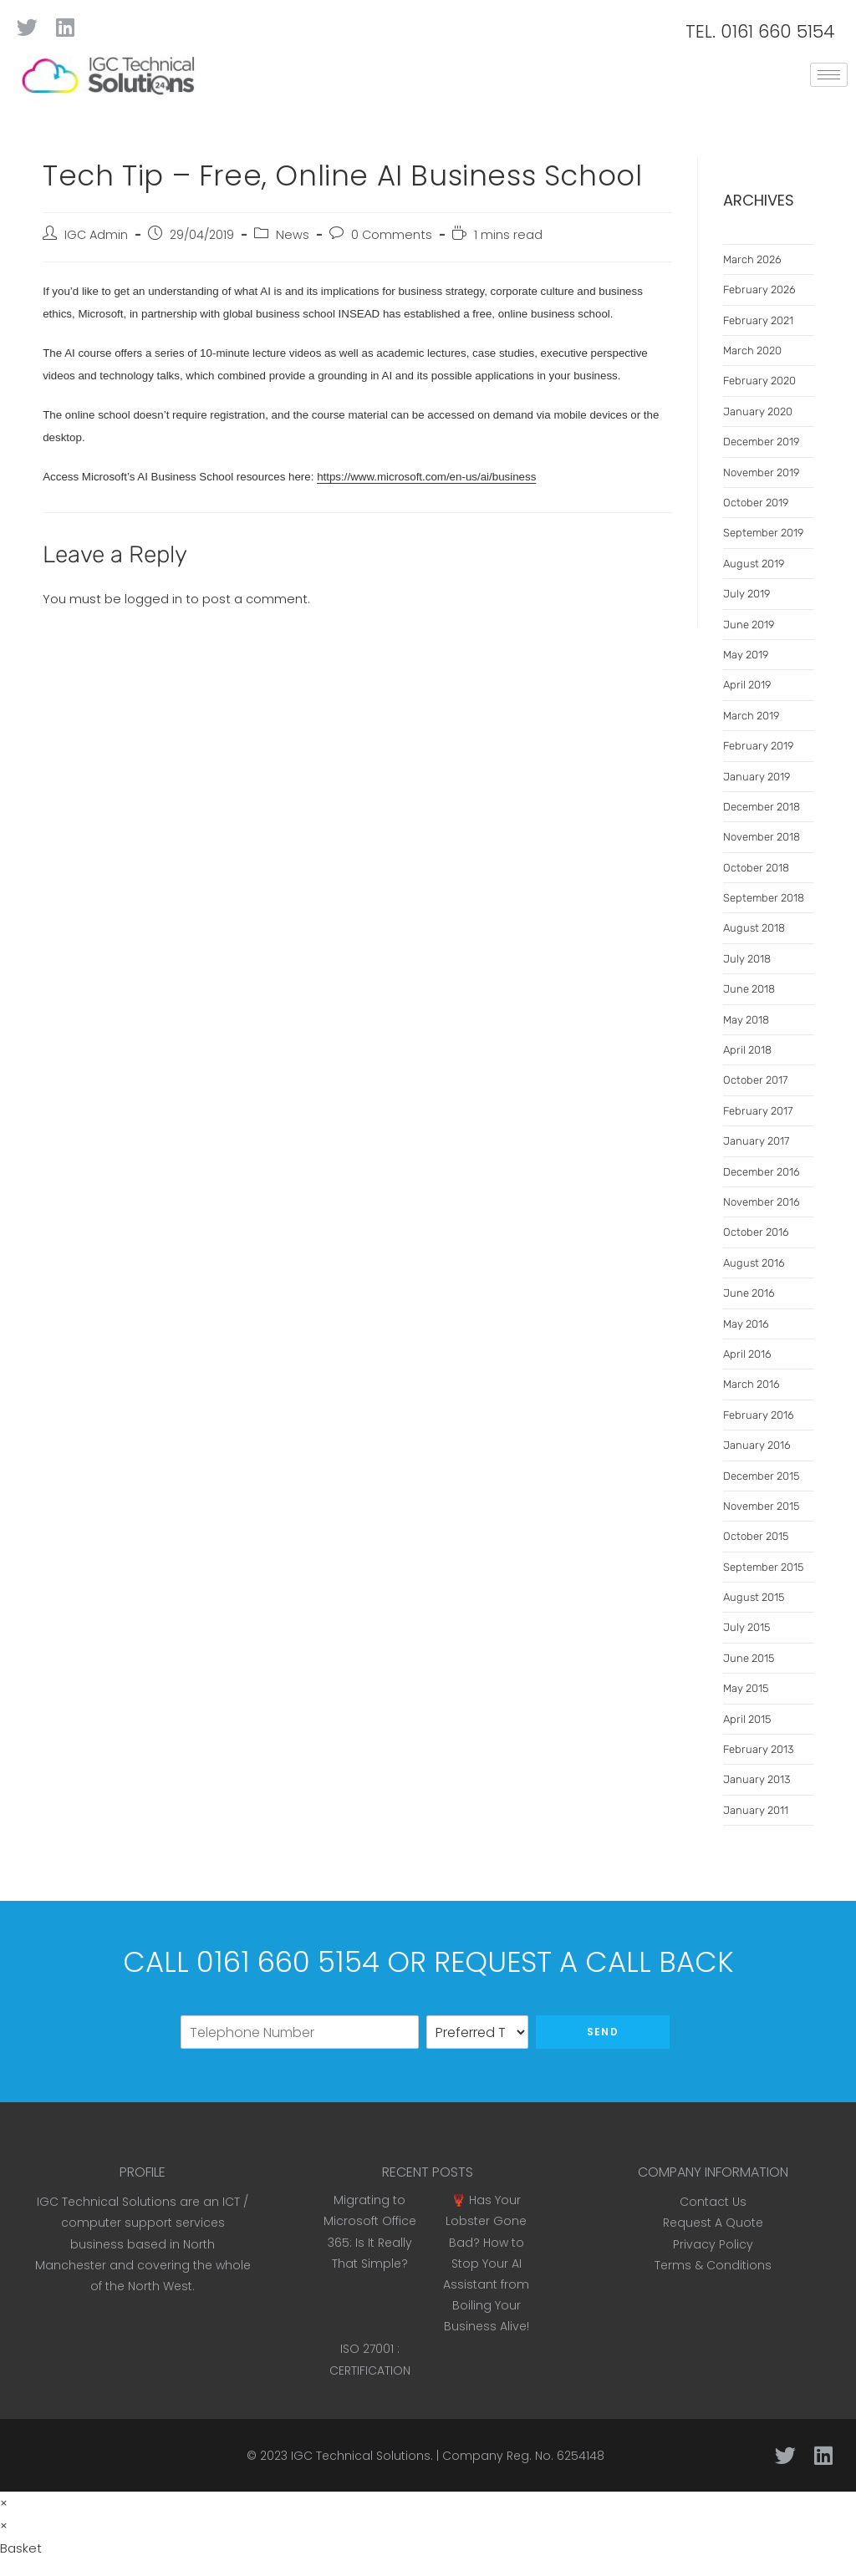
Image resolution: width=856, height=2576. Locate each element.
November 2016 (761, 1202)
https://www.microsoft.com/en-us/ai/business (426, 476)
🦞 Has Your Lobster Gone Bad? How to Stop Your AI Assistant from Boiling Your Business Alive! (486, 2263)
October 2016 (756, 1232)
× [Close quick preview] (4, 2503)
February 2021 (758, 320)
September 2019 (763, 532)
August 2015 (753, 1597)
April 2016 (747, 1354)
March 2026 (752, 259)
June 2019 (748, 624)
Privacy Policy (713, 2244)
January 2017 (756, 1141)
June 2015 (748, 1658)
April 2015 (747, 1719)
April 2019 (747, 684)
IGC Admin (96, 234)
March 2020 (752, 350)
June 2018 (749, 989)
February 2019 (758, 745)
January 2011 (755, 1810)
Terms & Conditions (713, 2265)
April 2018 (747, 1050)
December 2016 (761, 1172)
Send (603, 2032)
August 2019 (753, 563)
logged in (153, 598)
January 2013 (756, 1779)
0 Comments (391, 234)
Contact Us (713, 2201)
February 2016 (758, 1415)
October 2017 (755, 1080)
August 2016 (754, 1263)
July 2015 (746, 1627)
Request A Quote (713, 2222)
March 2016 (751, 1384)
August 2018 (754, 928)
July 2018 (747, 959)
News (292, 234)
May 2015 (745, 1688)
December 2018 (761, 806)
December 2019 (761, 441)
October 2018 (756, 867)
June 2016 (749, 1293)
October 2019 (755, 502)
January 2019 (756, 776)
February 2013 (758, 1749)
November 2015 (761, 1506)
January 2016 (757, 1445)
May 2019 (745, 654)
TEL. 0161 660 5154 (760, 31)
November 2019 (761, 472)
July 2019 (746, 593)
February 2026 (759, 289)
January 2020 (757, 411)
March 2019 (751, 715)
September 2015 (763, 1567)
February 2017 (757, 1111)
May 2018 (746, 1020)
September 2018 (763, 898)
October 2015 (755, 1536)
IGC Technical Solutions (361, 2455)
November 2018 (761, 837)
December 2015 (761, 1476)
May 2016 (746, 1324)
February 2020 (759, 380)
